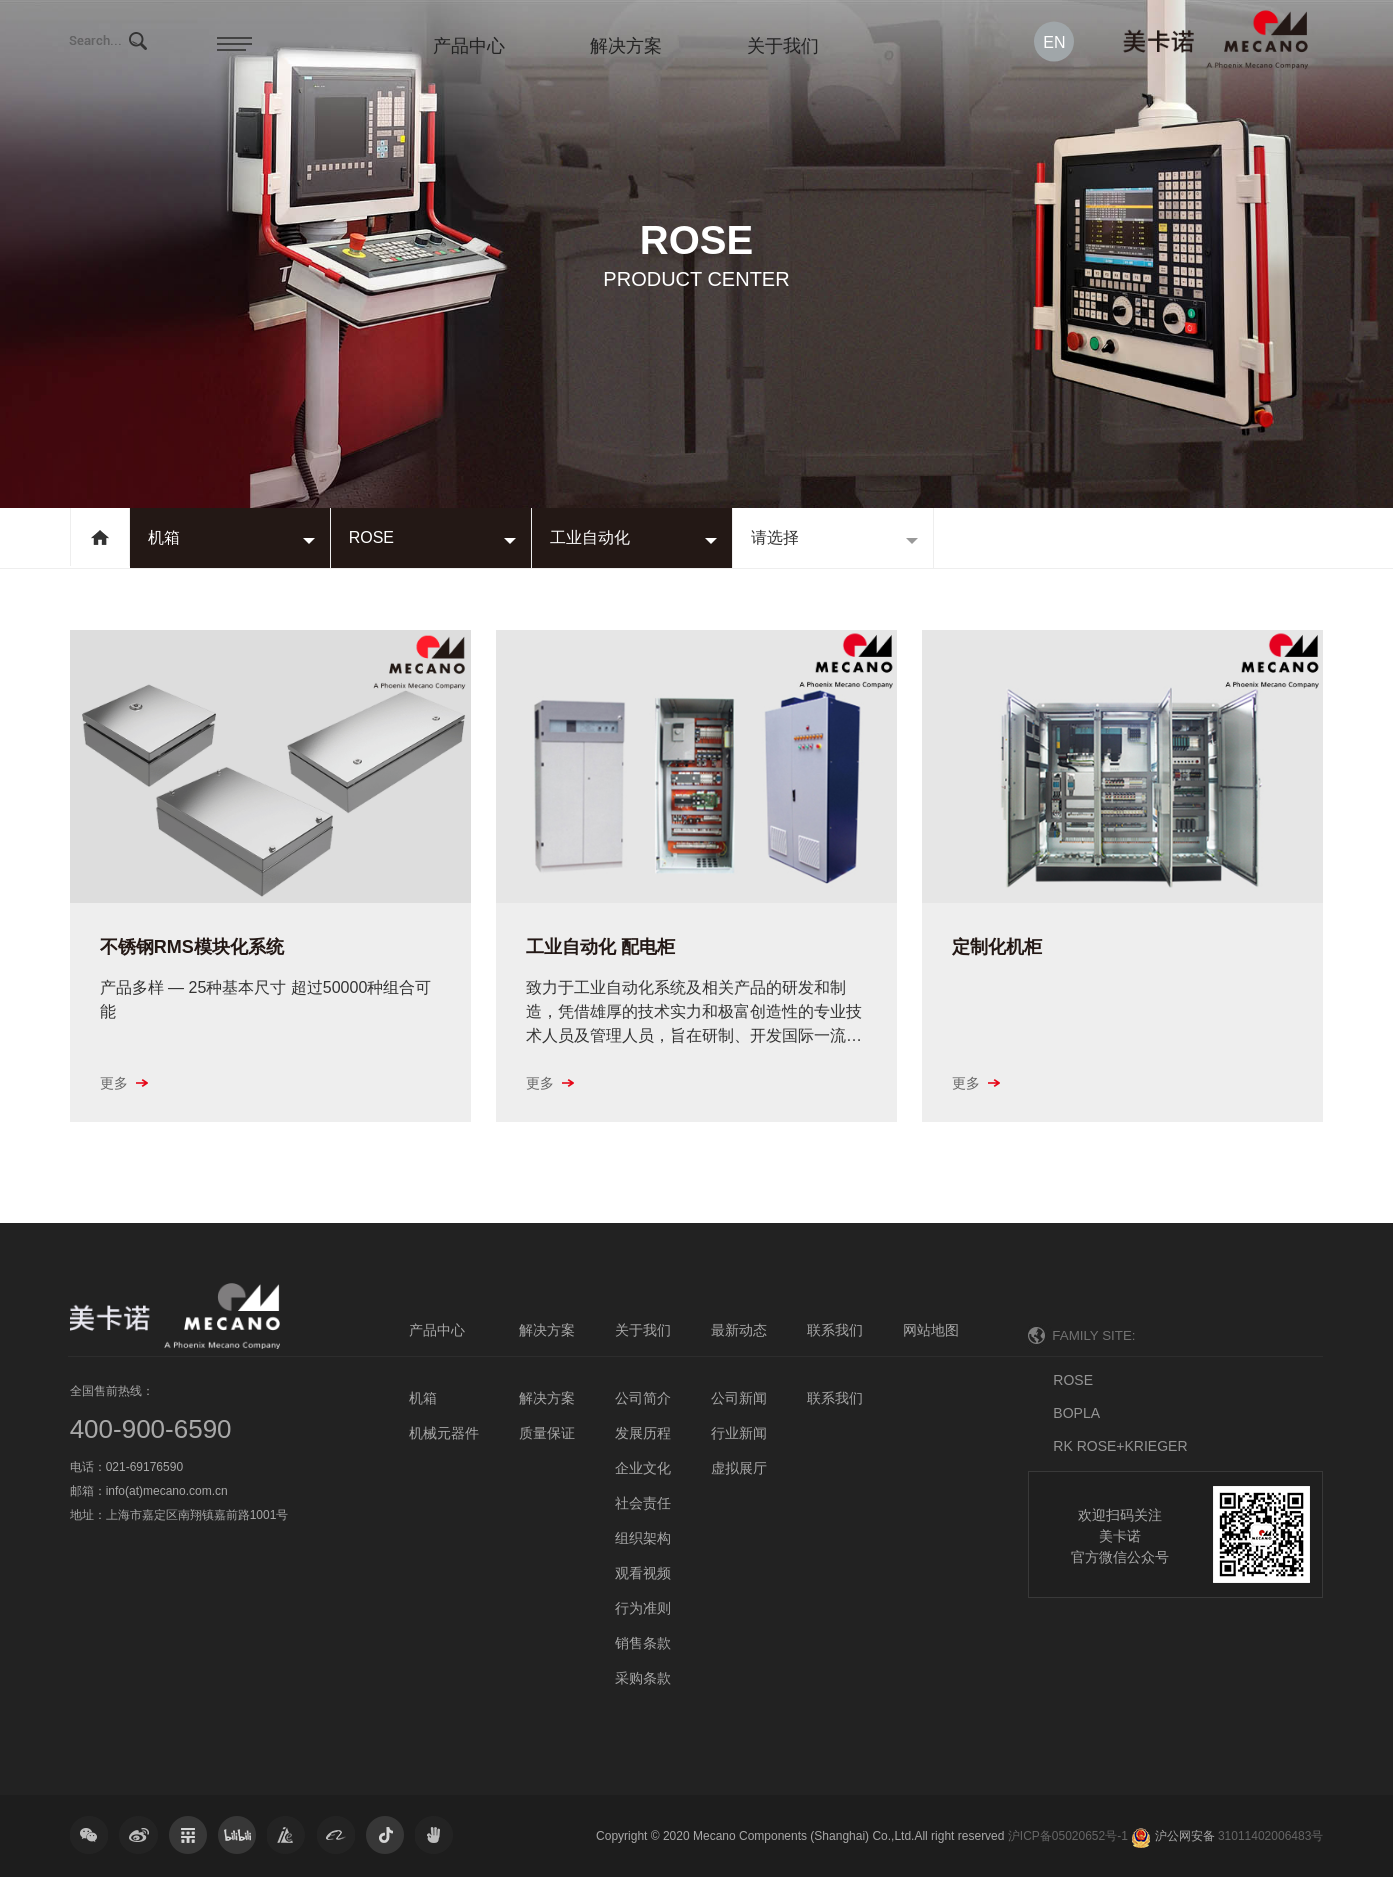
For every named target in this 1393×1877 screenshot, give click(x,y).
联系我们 (835, 1330)
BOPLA (1076, 1413)
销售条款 (643, 1643)
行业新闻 (739, 1433)
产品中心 (469, 46)
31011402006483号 (1270, 1836)
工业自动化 (590, 537)
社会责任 (643, 1503)
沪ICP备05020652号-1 (1068, 1836)
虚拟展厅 (739, 1468)
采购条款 (643, 1678)
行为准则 (643, 1608)
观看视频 (643, 1573)
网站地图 (931, 1330)
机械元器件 (444, 1433)
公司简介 (643, 1398)
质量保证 (547, 1433)
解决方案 (626, 46)
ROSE (371, 537)
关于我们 (783, 46)
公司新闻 (739, 1398)
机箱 (164, 537)
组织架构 (643, 1538)
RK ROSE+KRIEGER (1120, 1446)
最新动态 (739, 1330)
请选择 (775, 537)
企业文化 (643, 1468)
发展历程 (643, 1433)
